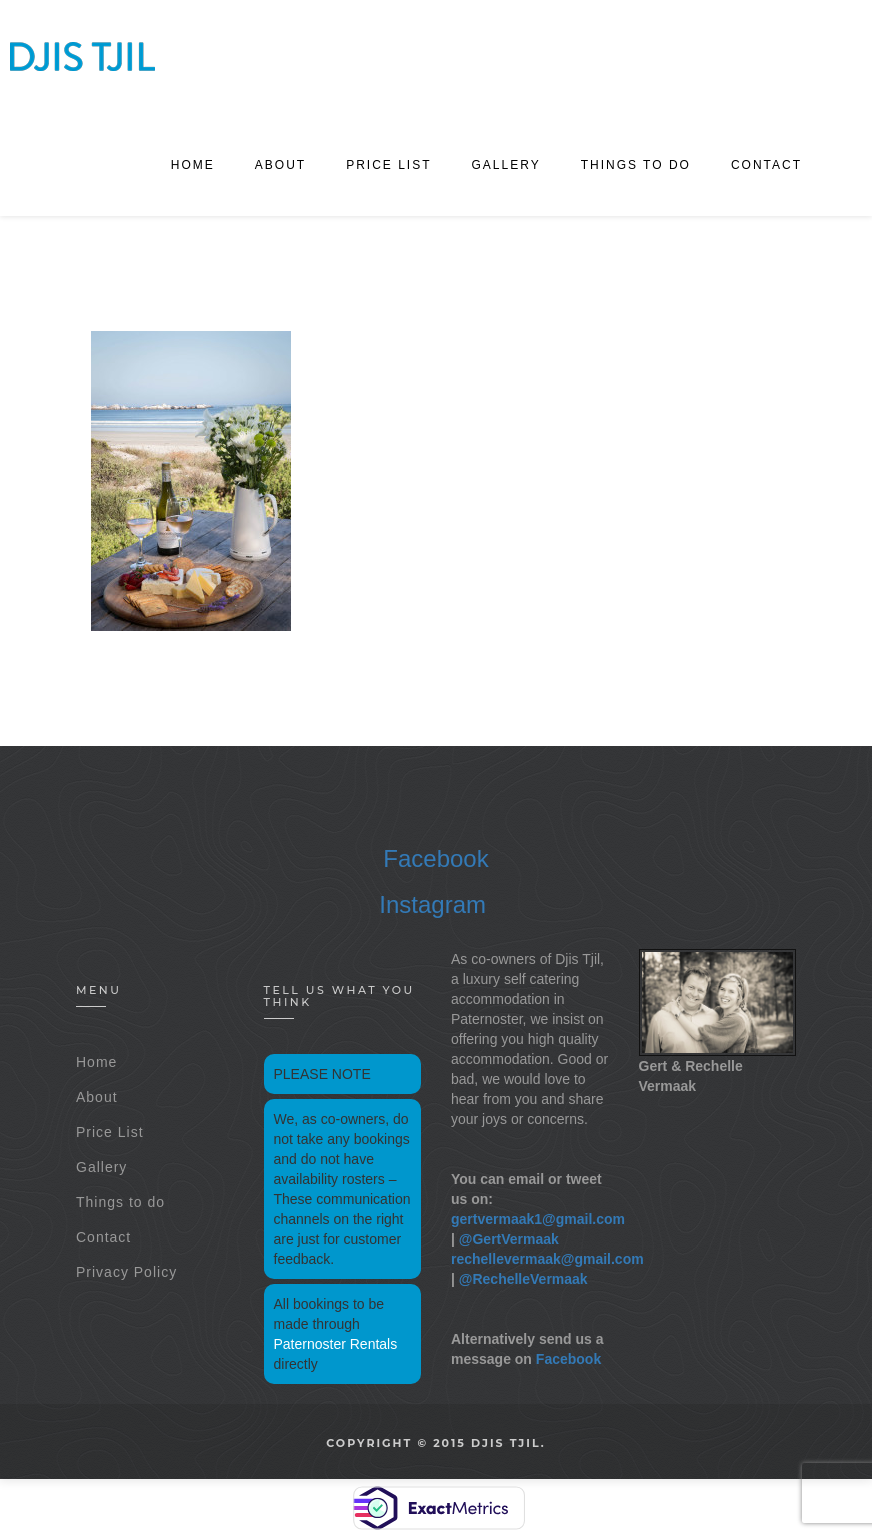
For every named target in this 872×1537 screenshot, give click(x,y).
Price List (388, 165)
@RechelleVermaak (523, 1279)
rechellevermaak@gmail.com (547, 1259)
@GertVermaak (509, 1239)
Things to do (636, 165)
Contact (766, 165)
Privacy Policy (126, 1272)
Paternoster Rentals (336, 1344)
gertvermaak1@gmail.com (538, 1219)
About (280, 165)
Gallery (506, 165)
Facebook (435, 858)
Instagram (432, 904)
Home (193, 165)
